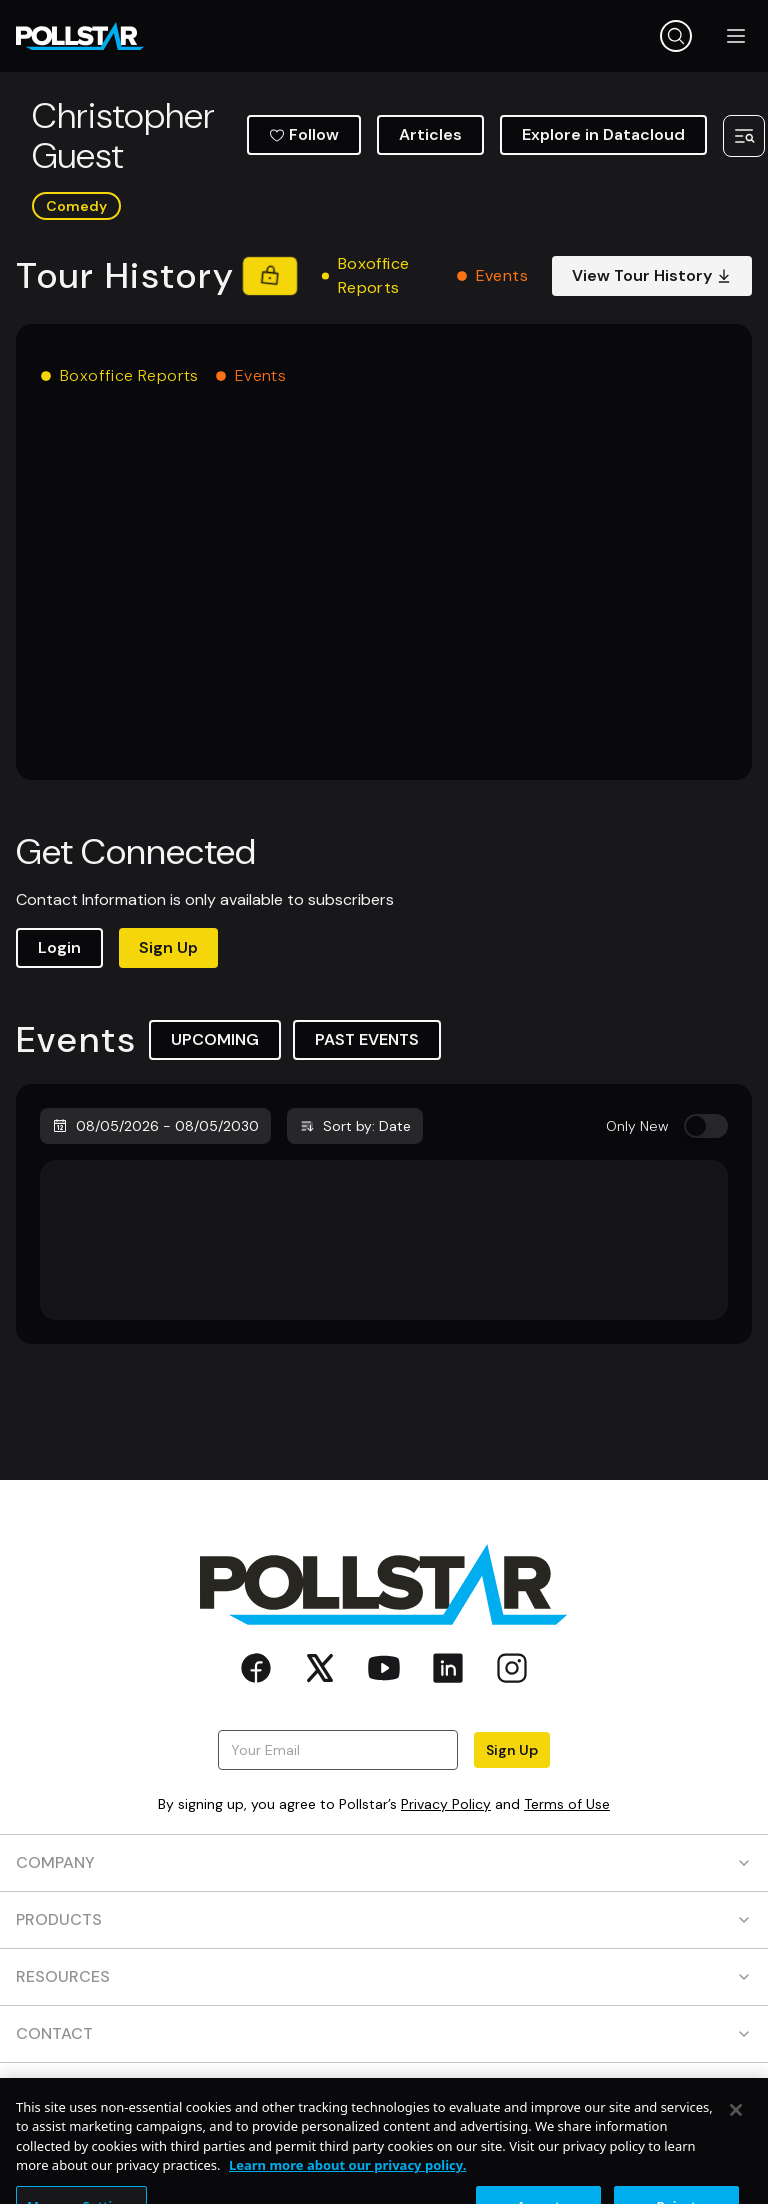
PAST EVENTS (367, 1039)
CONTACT (384, 2033)
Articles (430, 134)
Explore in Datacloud (603, 134)
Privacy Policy (446, 1804)
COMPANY (384, 1862)
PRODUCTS (384, 1919)
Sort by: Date (355, 1126)
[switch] (706, 1126)
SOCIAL (384, 2090)
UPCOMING (215, 1039)
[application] (384, 596)
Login (59, 947)
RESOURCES (384, 1976)
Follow (304, 134)
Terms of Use (567, 1804)
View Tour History (652, 275)
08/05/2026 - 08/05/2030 (155, 1126)
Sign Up (168, 947)
